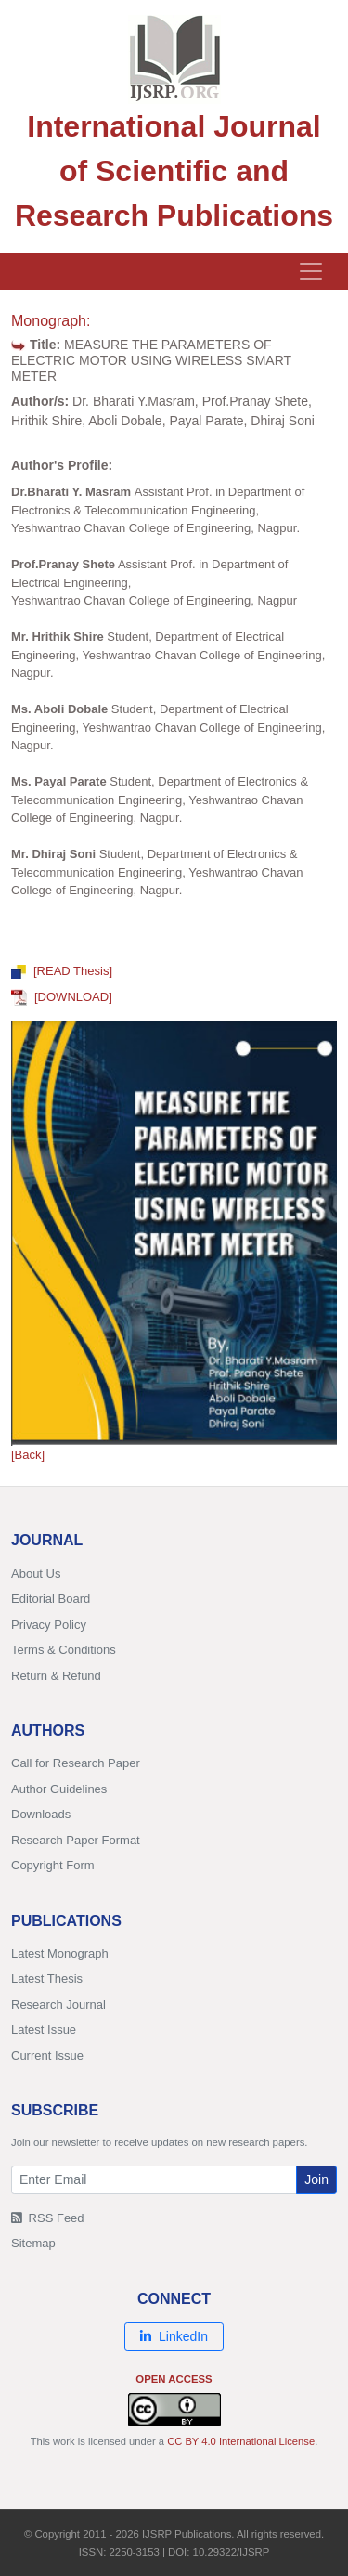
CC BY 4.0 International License (241, 2441)
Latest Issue (43, 2029)
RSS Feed (47, 2218)
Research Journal (58, 2004)
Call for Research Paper (75, 1763)
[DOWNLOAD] (61, 997)
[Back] (28, 1455)
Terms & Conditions (63, 1650)
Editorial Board (50, 1599)
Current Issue (47, 2055)
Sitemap (33, 2243)
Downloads (41, 1814)
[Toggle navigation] (311, 271)
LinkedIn (174, 2336)
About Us (35, 1574)
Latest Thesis (47, 1978)
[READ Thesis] (61, 971)
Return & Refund (56, 1676)
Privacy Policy (48, 1625)
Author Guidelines (59, 1789)
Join (316, 2179)
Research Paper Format (75, 1840)
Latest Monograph (60, 1953)
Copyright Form (53, 1865)
